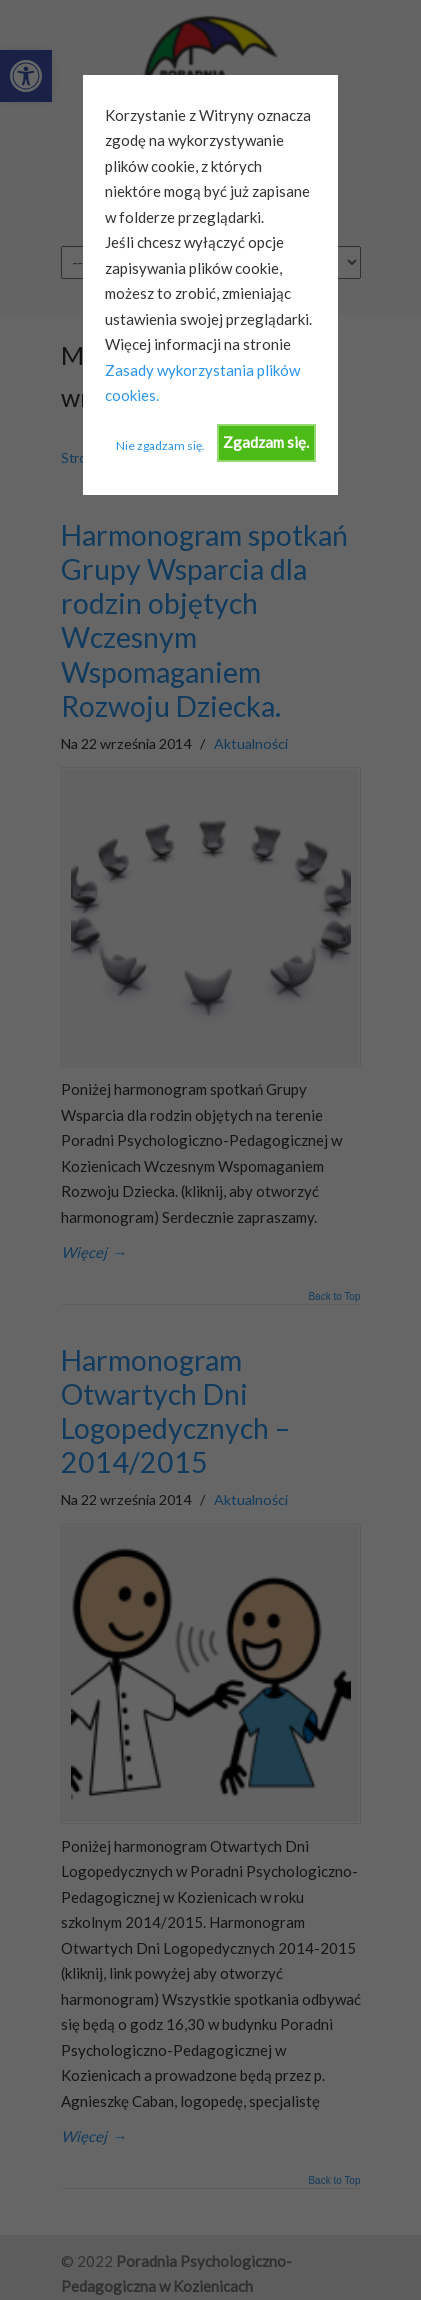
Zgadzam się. (266, 442)
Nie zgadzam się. (160, 445)
